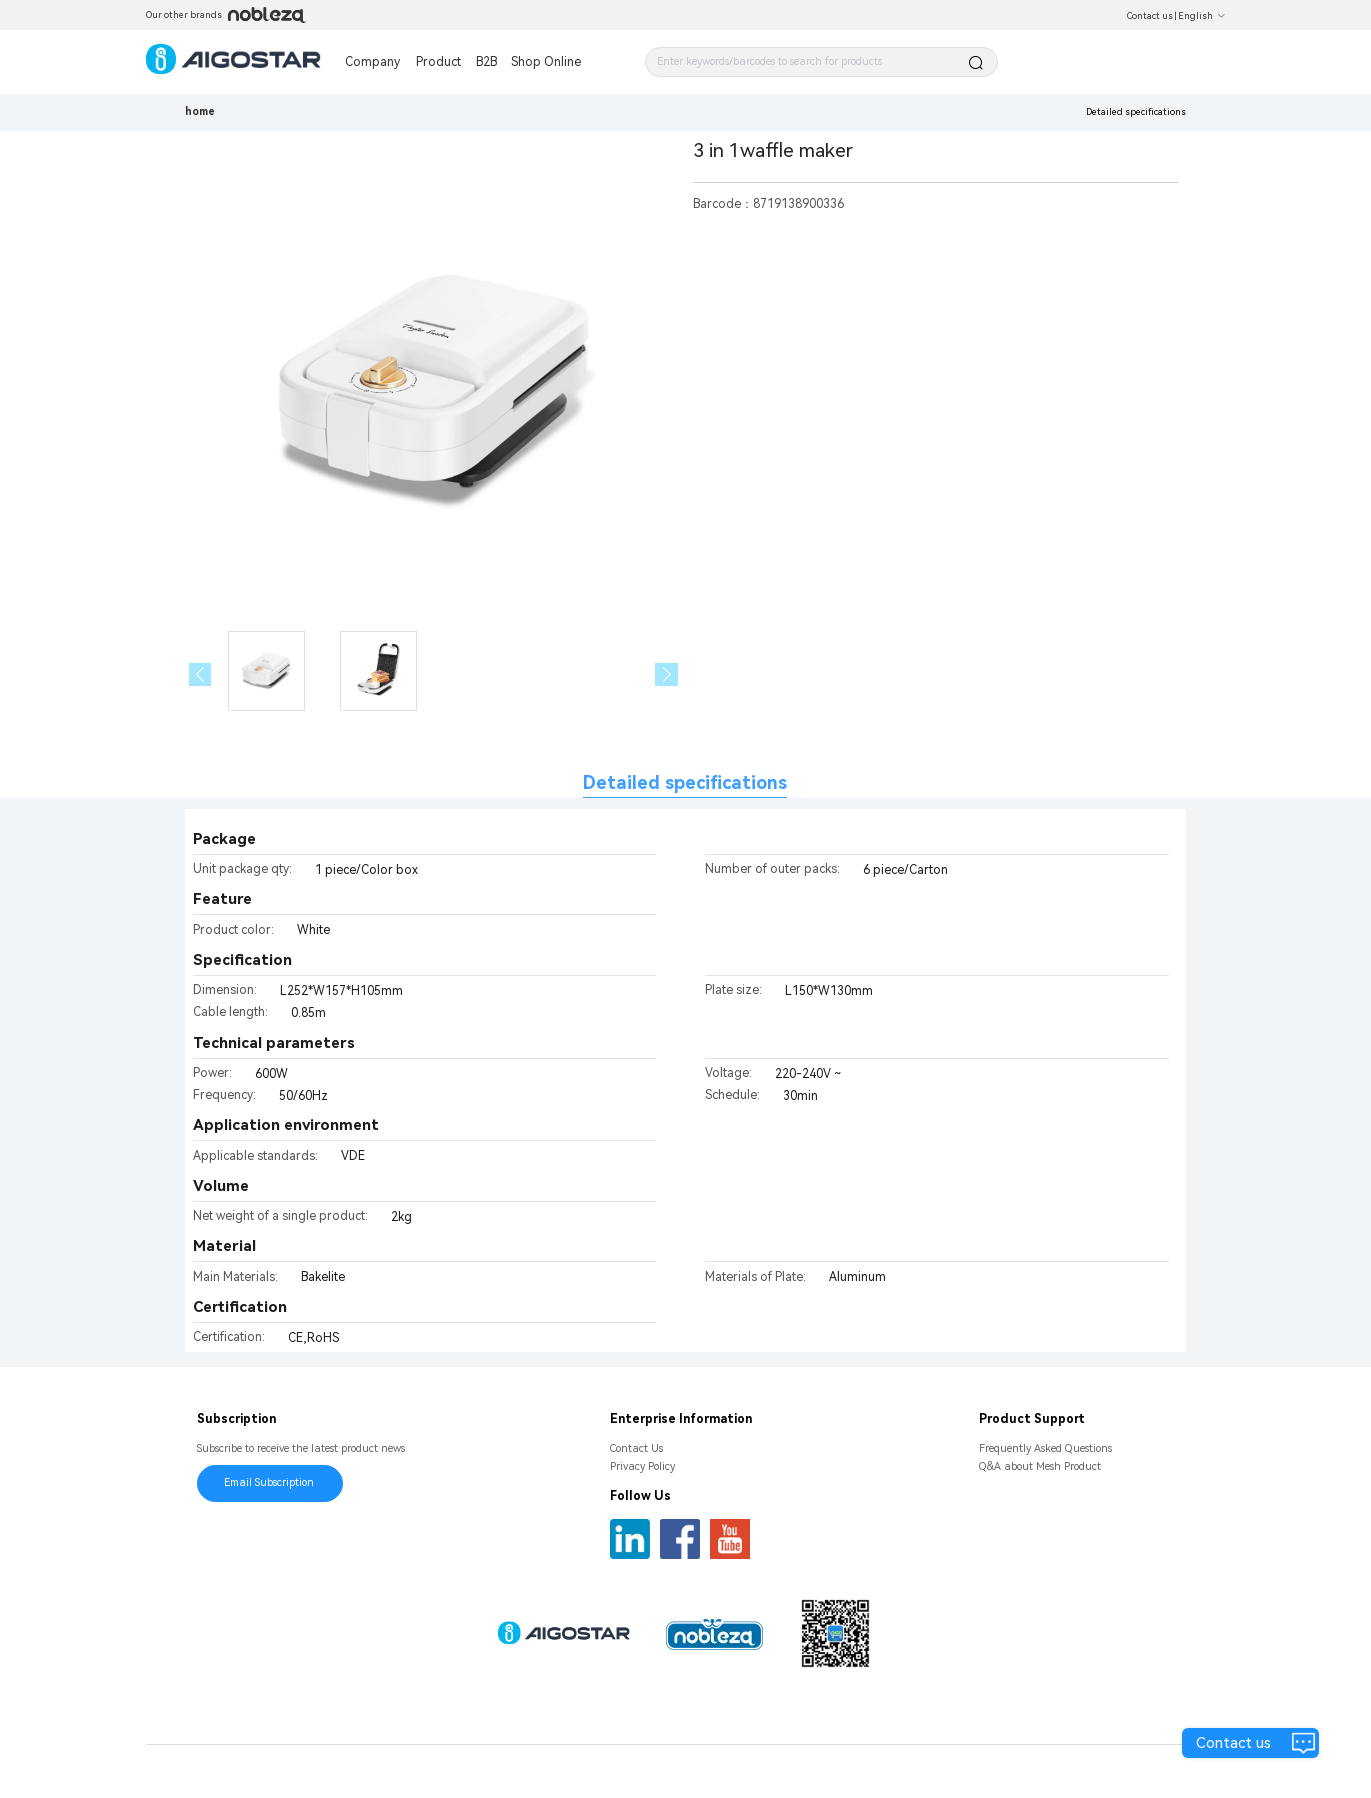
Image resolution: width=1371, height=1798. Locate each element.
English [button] (1202, 16)
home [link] (200, 111)
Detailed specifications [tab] (685, 782)
